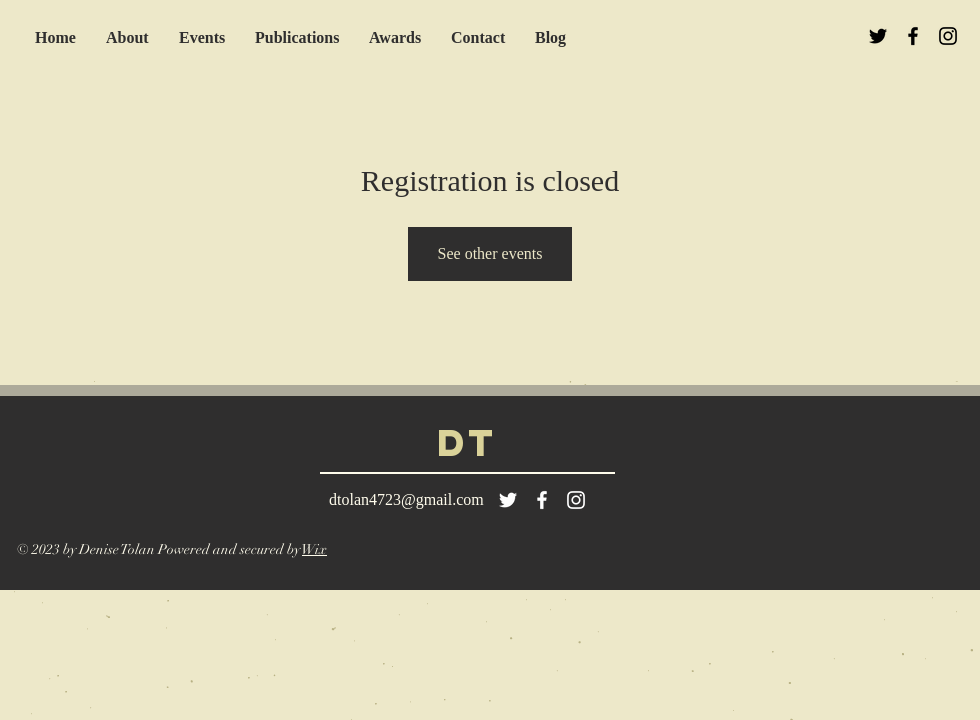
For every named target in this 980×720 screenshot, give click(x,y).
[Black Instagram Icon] (948, 36)
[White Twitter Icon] (508, 500)
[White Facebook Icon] (542, 500)
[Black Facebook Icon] (913, 36)
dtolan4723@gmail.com (406, 499)
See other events (490, 253)
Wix (314, 549)
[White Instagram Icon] (576, 500)
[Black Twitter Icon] (878, 36)
